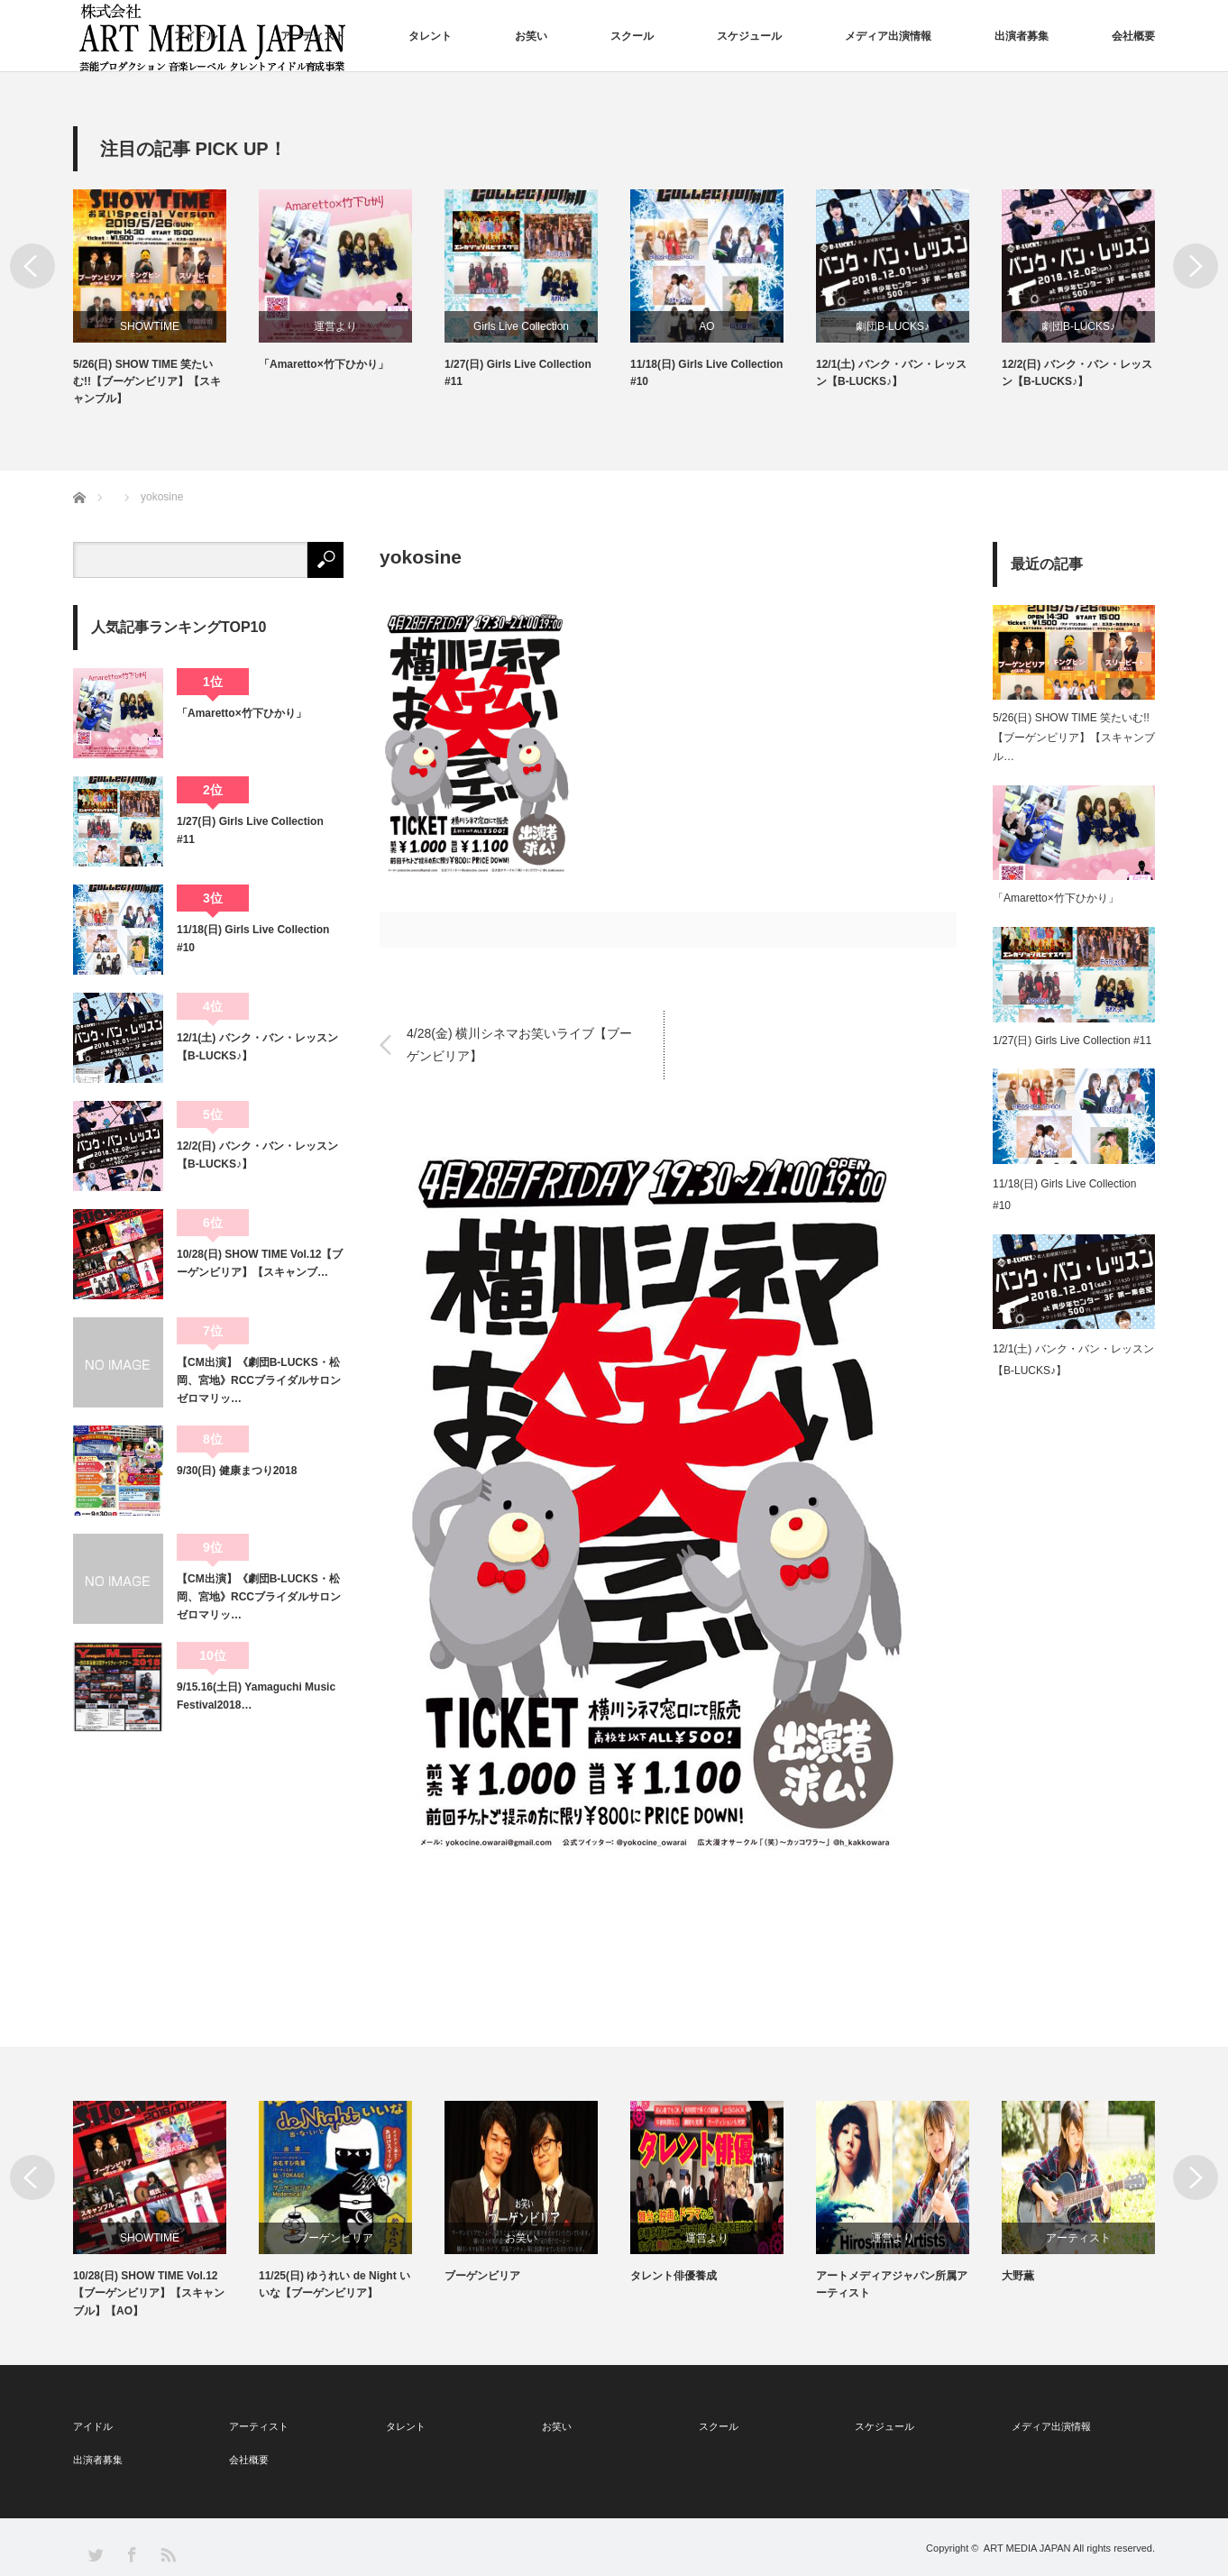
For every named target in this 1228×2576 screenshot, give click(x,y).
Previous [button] (32, 266)
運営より (335, 326)
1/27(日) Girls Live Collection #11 (517, 373)
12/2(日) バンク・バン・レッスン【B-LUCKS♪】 (1077, 373)
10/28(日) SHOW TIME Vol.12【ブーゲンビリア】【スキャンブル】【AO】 (149, 2292)
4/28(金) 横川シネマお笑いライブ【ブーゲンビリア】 (519, 1044)
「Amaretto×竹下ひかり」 (324, 364)
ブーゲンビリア (335, 2238)
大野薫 (1018, 2275)
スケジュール (749, 36)
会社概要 (1133, 36)
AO (706, 326)
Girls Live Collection (521, 326)
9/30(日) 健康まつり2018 (237, 1470)
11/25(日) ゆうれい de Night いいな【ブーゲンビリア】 (334, 2284)
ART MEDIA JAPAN (1027, 2548)
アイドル (195, 36)
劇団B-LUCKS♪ (893, 326)
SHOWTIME (149, 326)
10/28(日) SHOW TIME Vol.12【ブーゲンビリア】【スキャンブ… (260, 1263)
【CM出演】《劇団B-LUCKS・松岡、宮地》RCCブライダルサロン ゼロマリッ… (260, 1381)
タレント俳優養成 (673, 2275)
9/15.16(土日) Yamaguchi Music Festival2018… (256, 1696)
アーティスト (312, 36)
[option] (166, 298)
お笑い (531, 36)
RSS (167, 2554)
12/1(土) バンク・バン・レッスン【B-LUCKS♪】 (891, 373)
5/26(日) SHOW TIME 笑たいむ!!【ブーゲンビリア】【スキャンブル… (1074, 737)
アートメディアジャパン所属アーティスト (891, 2284)
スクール (632, 36)
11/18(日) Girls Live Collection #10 (706, 373)
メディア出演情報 (888, 36)
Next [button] (1195, 266)
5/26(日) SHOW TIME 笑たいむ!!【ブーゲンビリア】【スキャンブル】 (147, 381)
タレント (430, 36)
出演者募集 (1021, 36)
